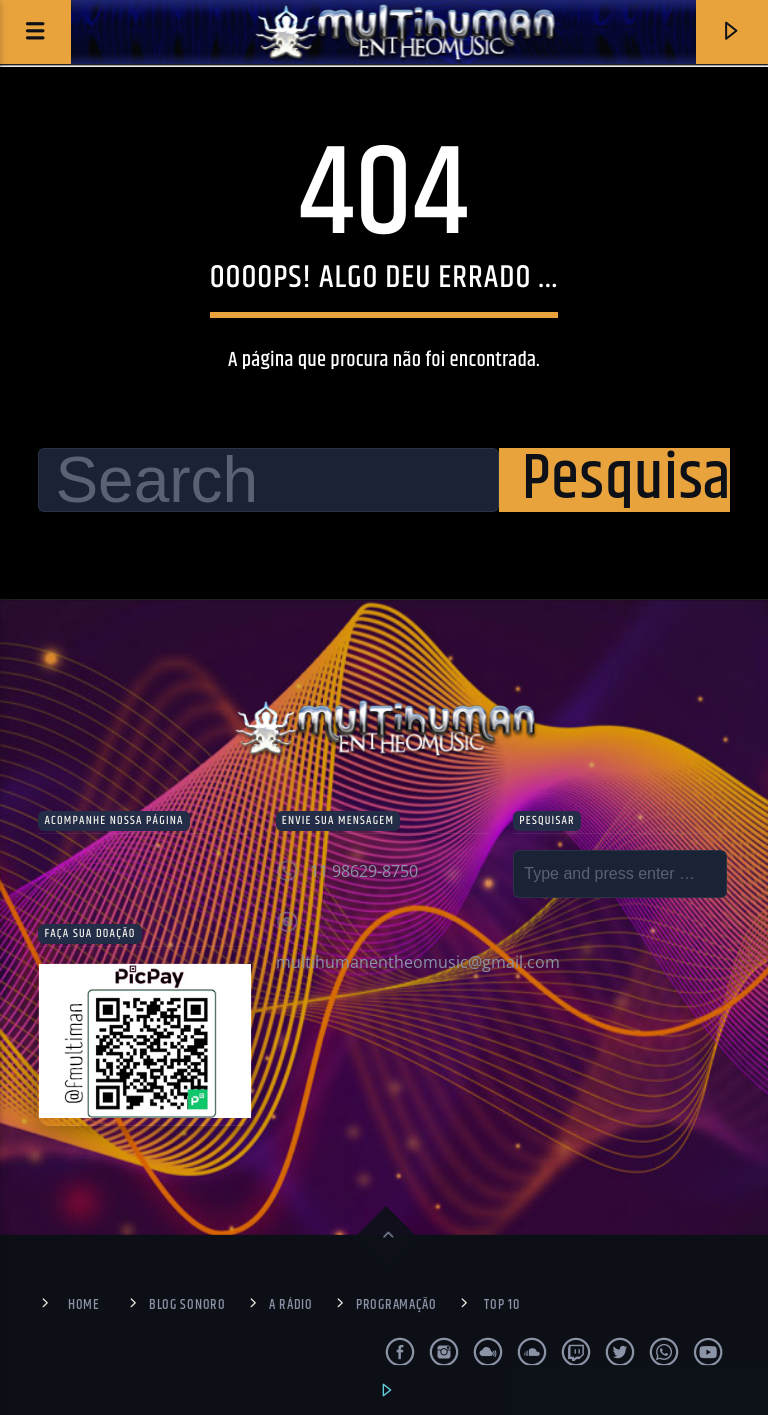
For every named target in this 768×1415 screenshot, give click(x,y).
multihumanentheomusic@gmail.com (418, 962)
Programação (396, 1305)
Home (84, 1305)
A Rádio (291, 1305)
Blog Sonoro (187, 1305)
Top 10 (501, 1305)
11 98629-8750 (364, 871)
